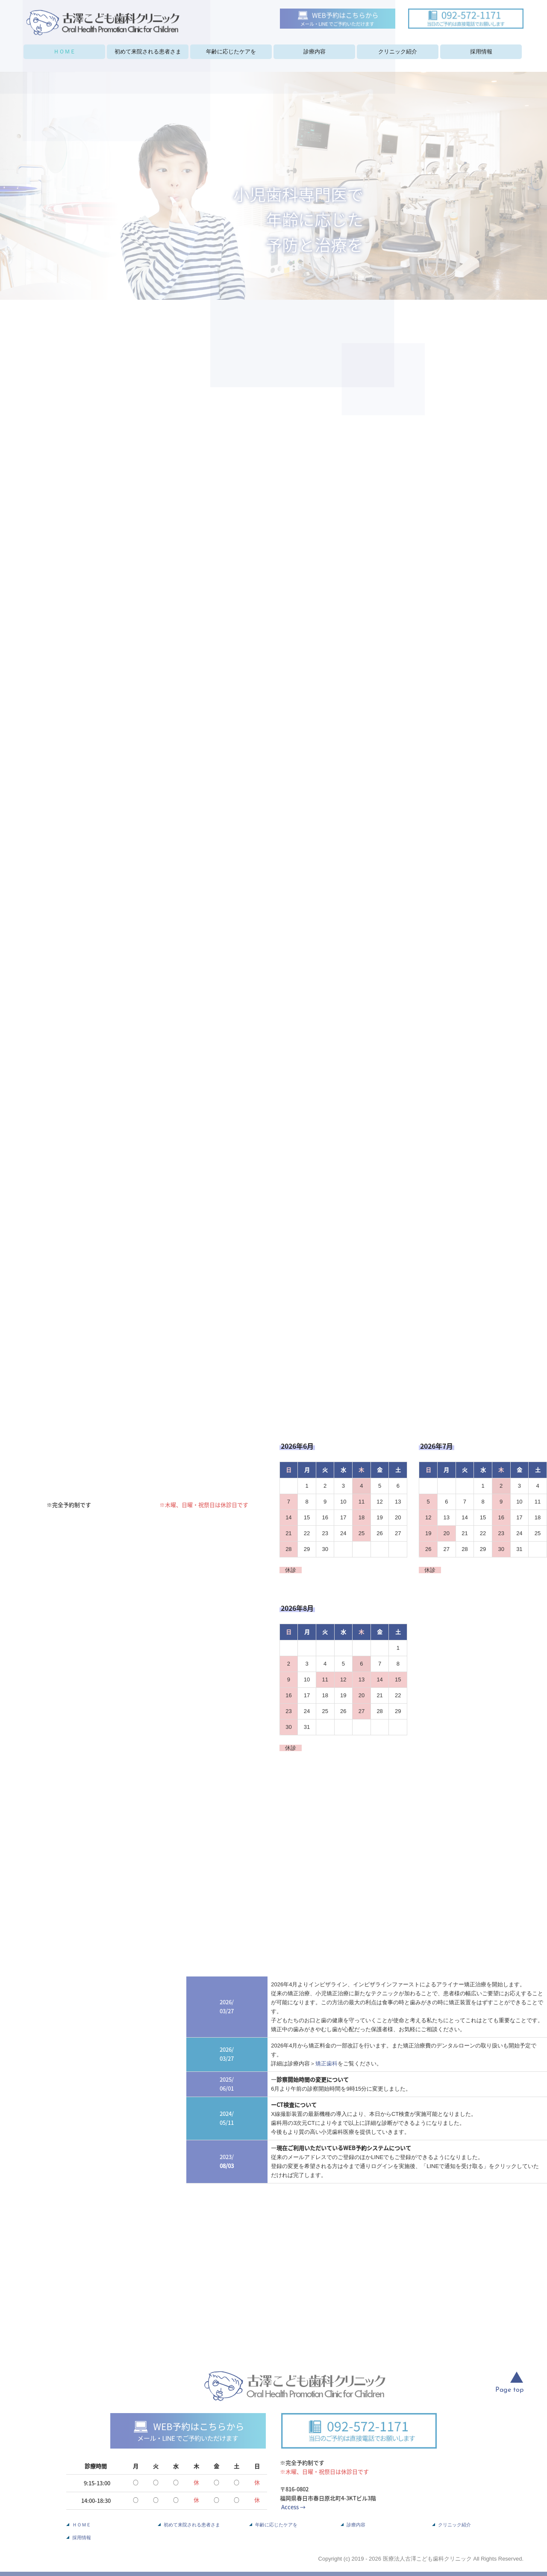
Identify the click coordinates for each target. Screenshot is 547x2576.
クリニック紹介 (397, 51)
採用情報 (481, 51)
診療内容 (314, 51)
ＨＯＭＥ (64, 51)
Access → (293, 2507)
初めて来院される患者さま (148, 51)
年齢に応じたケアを (231, 51)
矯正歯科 (326, 2063)
